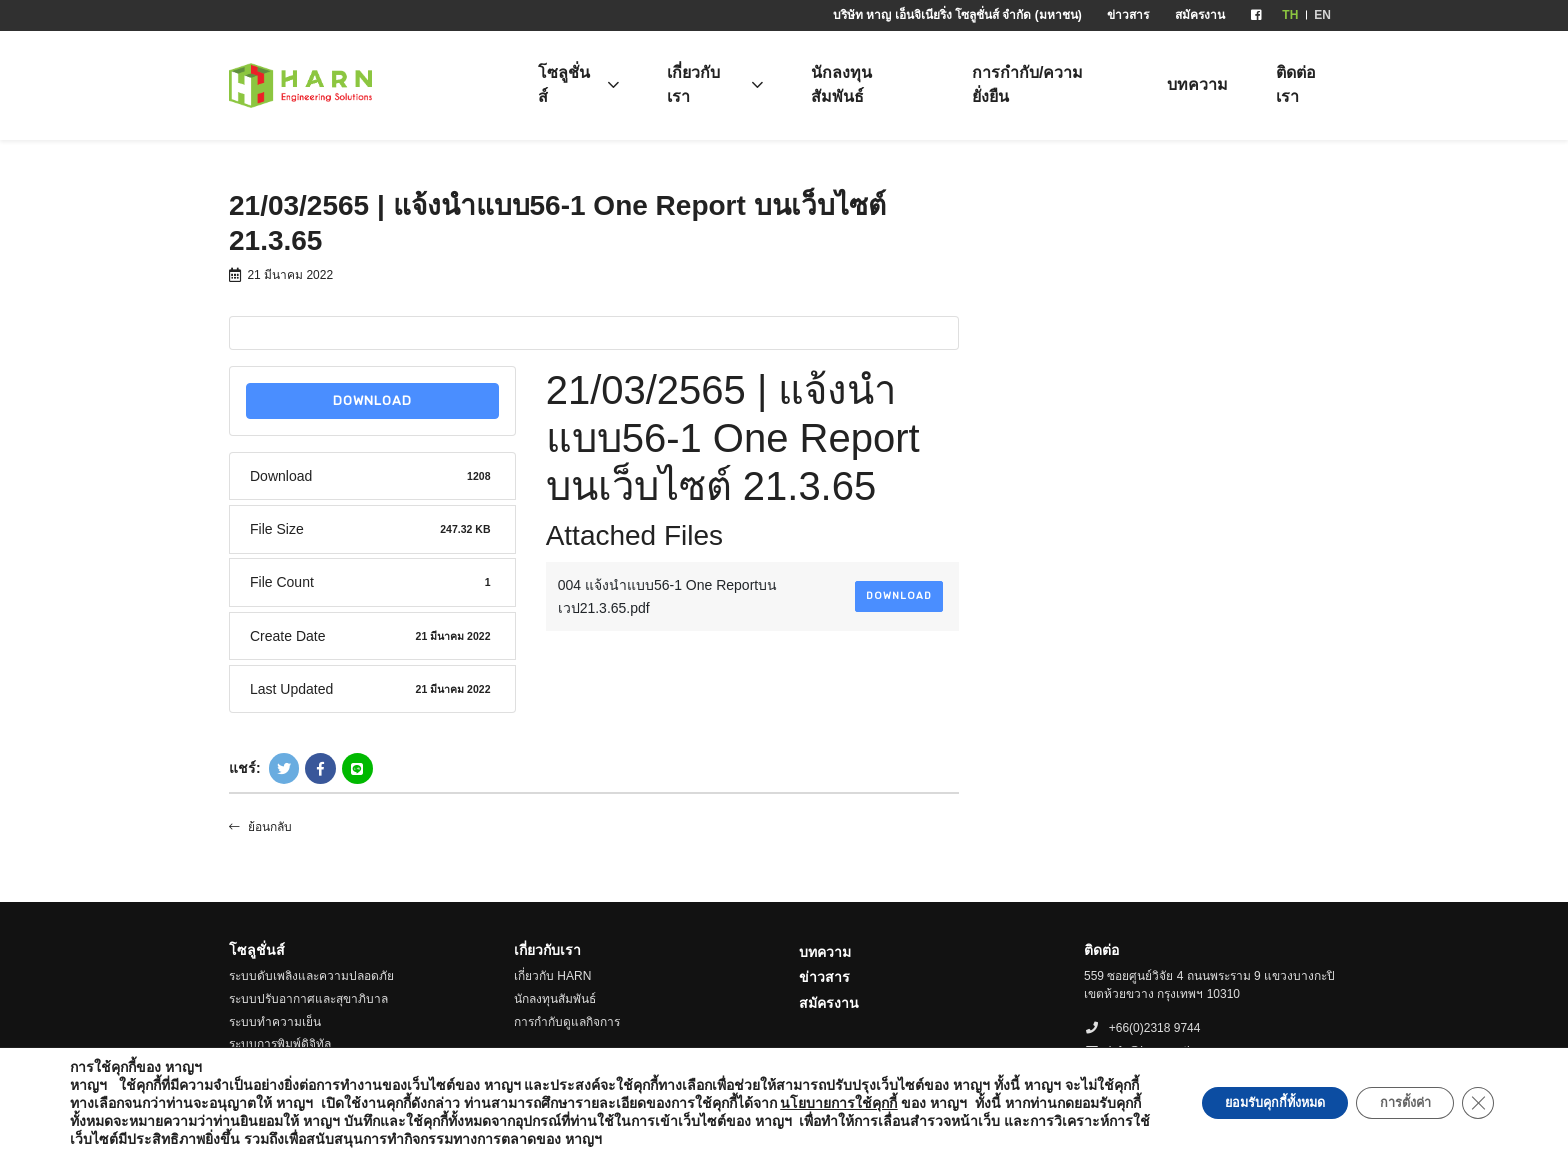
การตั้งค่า (1391, 1103)
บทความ (1197, 84)
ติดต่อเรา (1296, 84)
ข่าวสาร (1128, 15)
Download (372, 400)
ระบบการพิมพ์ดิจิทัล (280, 1044)
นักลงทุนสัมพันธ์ (841, 84)
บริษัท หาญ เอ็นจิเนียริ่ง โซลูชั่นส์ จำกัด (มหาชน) (957, 15)
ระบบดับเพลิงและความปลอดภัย (311, 976)
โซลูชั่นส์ (564, 84)
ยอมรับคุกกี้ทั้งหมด (1240, 1103)
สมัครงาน (1200, 15)
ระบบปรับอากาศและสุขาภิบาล (308, 999)
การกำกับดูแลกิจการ (567, 1022)
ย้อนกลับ (260, 827)
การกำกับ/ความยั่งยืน (1027, 84)
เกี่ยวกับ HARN (552, 976)
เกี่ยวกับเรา (693, 84)
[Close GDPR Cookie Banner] (1476, 1103)
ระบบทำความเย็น (275, 1022)
